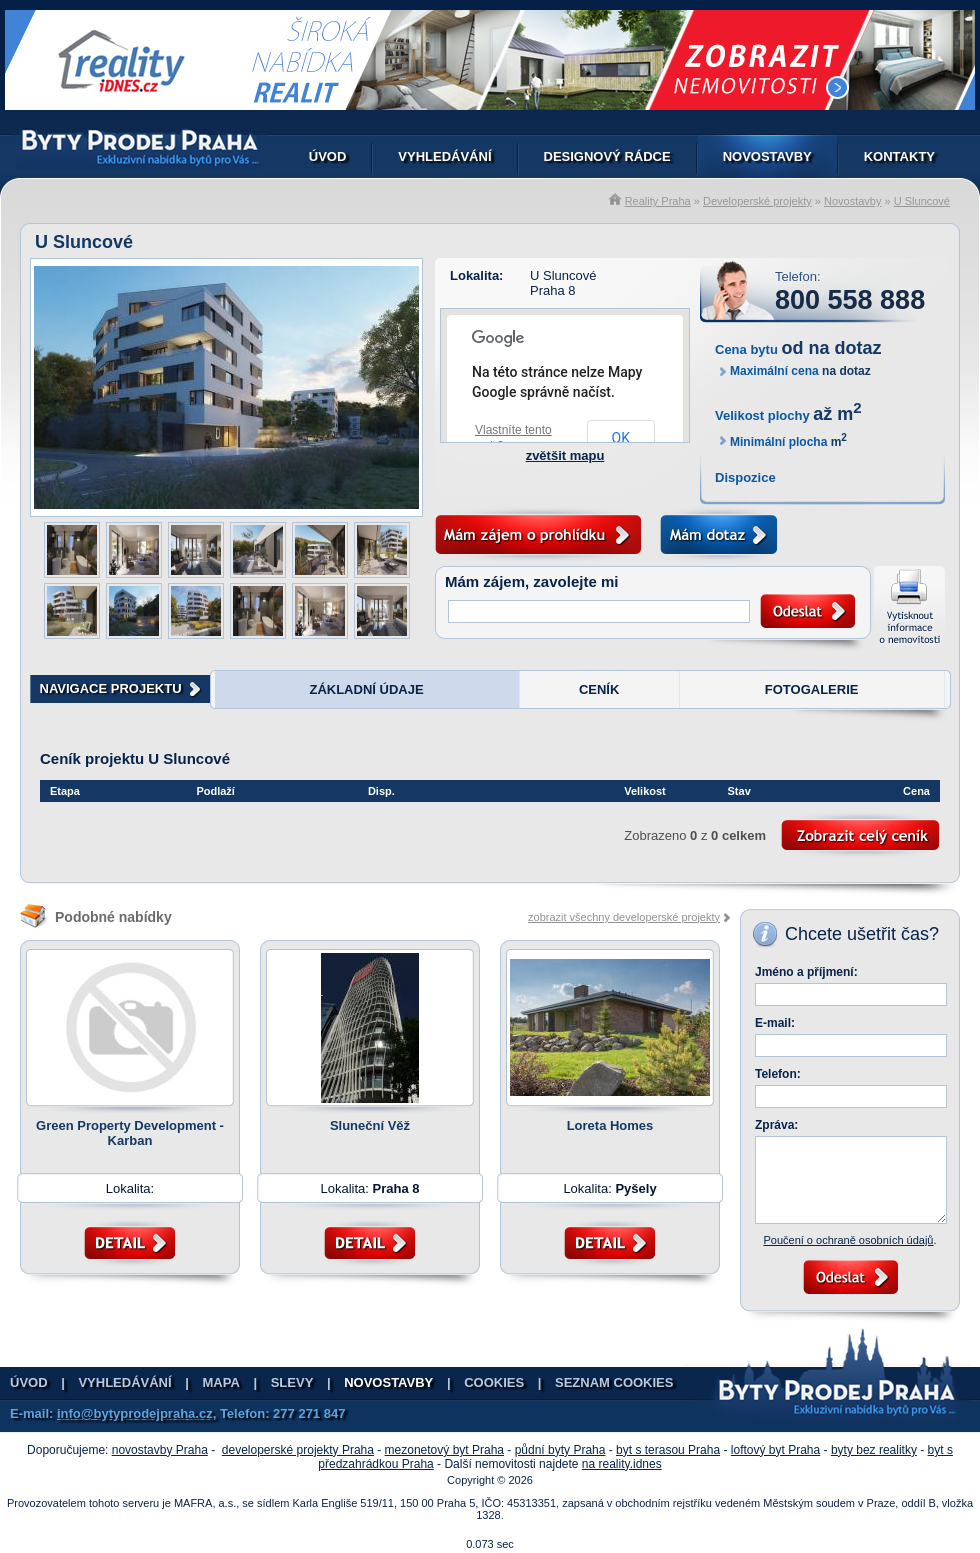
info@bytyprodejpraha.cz (135, 1413)
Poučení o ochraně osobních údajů (848, 1240)
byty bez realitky (874, 1450)
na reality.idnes (622, 1464)
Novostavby (767, 156)
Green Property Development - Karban (130, 1133)
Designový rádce (607, 156)
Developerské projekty (757, 201)
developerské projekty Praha (298, 1450)
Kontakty (899, 156)
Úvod (328, 156)
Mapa (221, 1382)
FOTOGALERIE (812, 689)
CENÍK (599, 689)
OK (621, 438)
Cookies (494, 1382)
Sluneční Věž (370, 1125)
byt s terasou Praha (668, 1450)
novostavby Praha (160, 1450)
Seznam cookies (614, 1382)
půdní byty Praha (560, 1450)
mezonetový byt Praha (444, 1450)
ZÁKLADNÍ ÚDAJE (366, 689)
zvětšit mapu (565, 455)
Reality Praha (658, 201)
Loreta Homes (610, 1125)
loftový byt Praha (775, 1450)
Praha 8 (553, 290)
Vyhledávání (444, 156)
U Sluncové (922, 201)
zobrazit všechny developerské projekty (624, 917)
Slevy (292, 1382)
